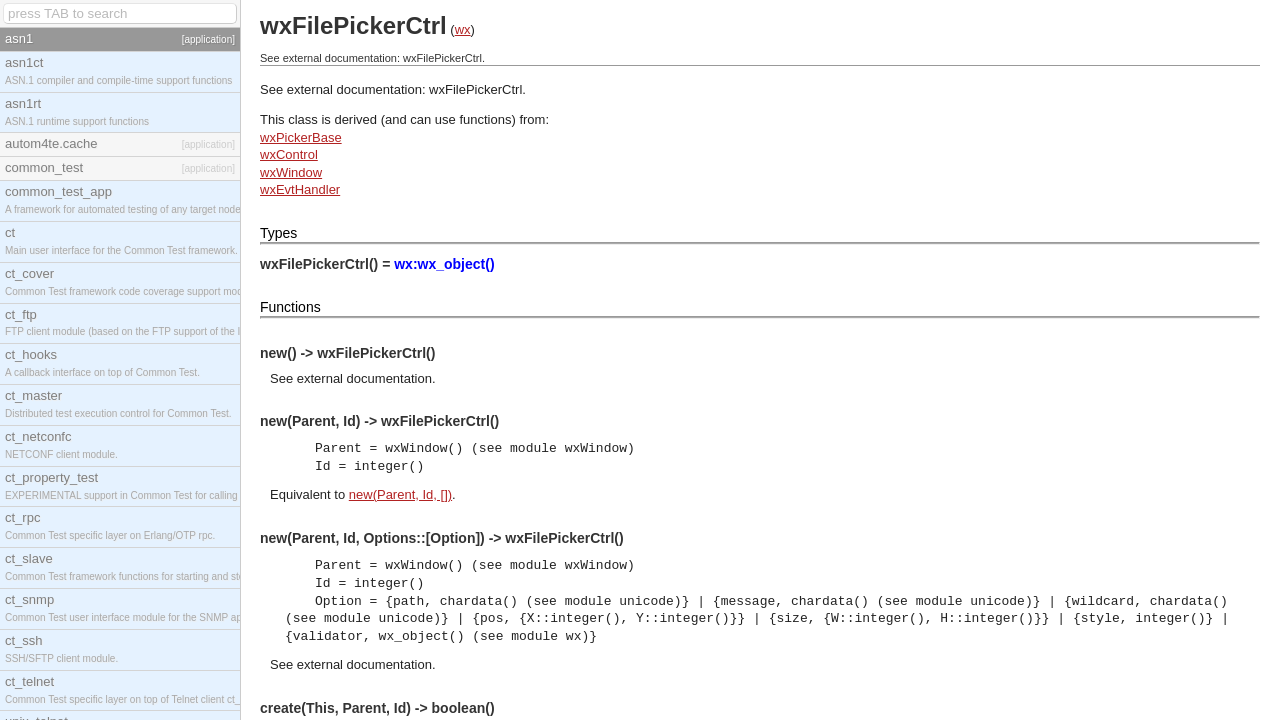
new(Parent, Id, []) (400, 494)
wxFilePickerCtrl (475, 89)
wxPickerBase (301, 137)
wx (463, 29)
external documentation (364, 378)
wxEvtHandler (300, 189)
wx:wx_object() (444, 264)
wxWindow (291, 172)
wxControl (289, 154)
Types (278, 233)
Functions (290, 307)
